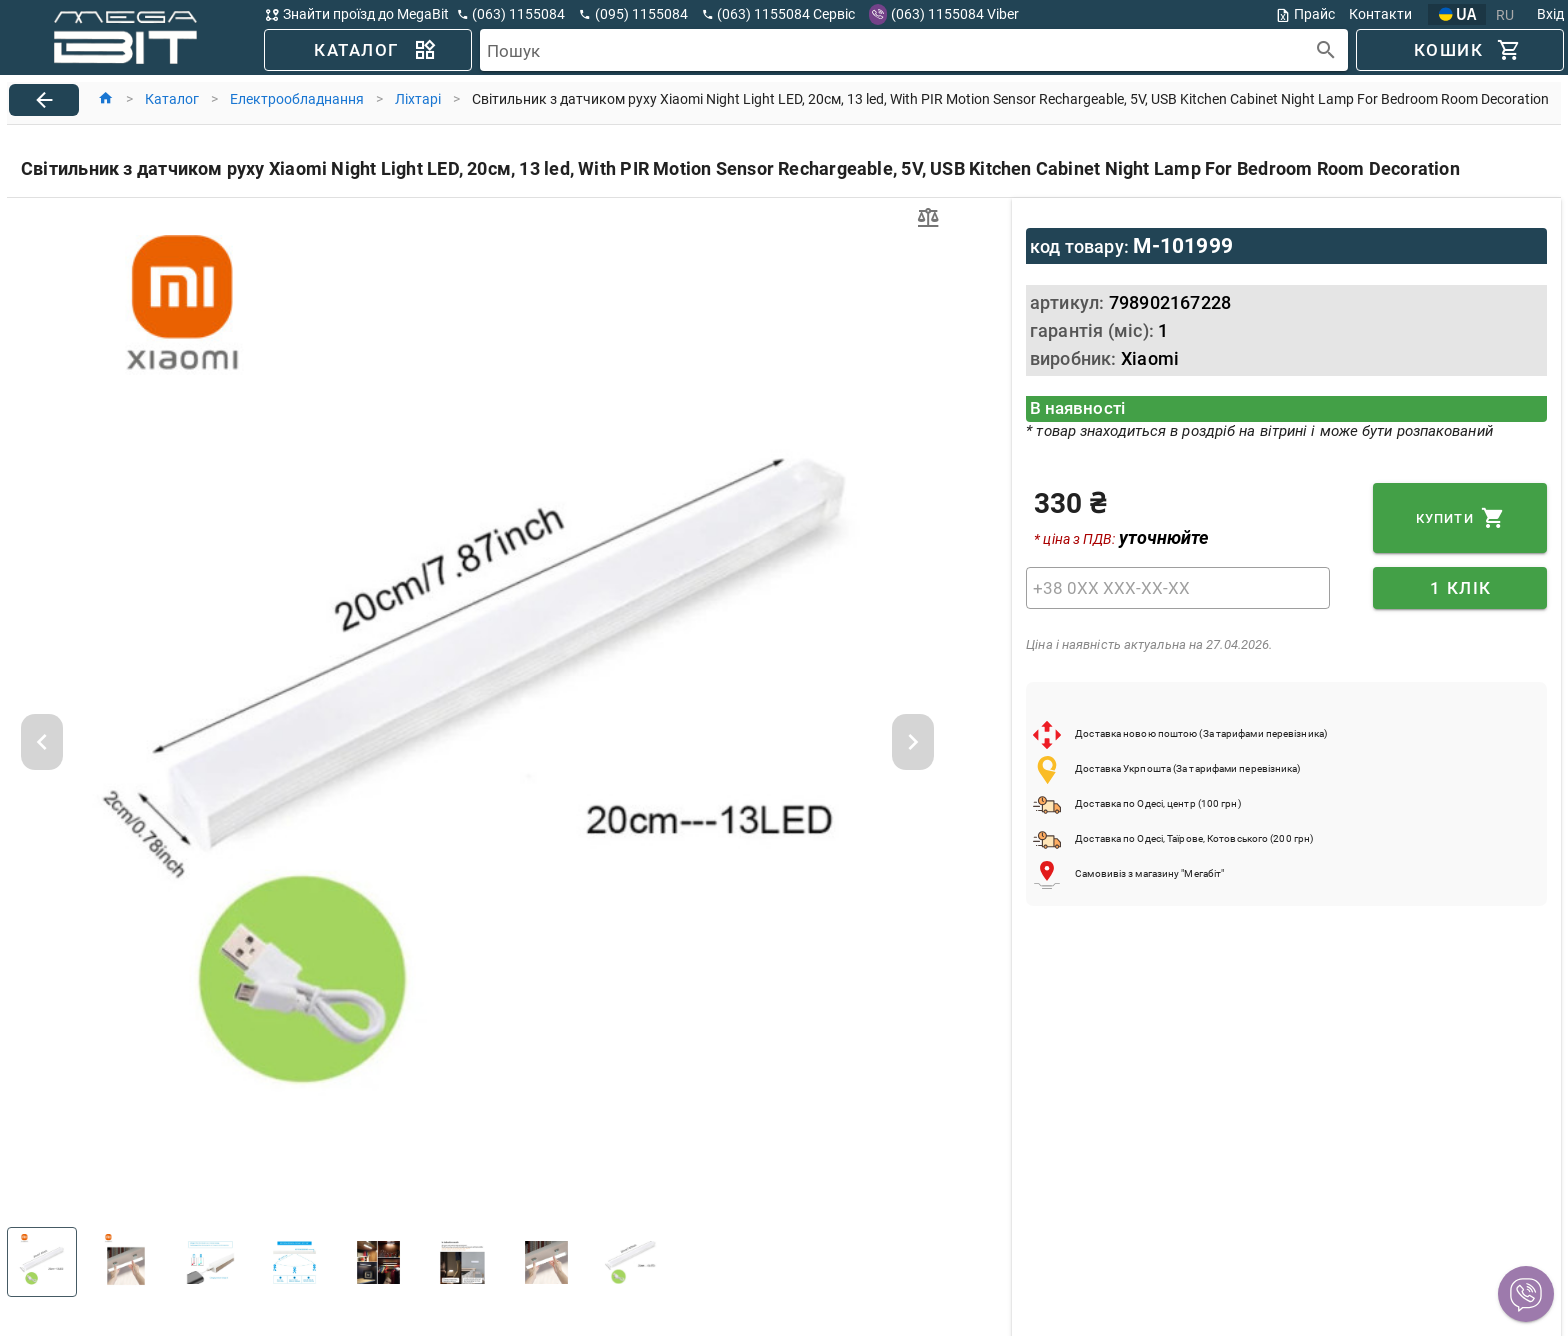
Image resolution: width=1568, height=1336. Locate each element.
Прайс (1305, 14)
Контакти (1380, 14)
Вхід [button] (1550, 14)
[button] (1526, 1294)
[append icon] (1326, 50)
